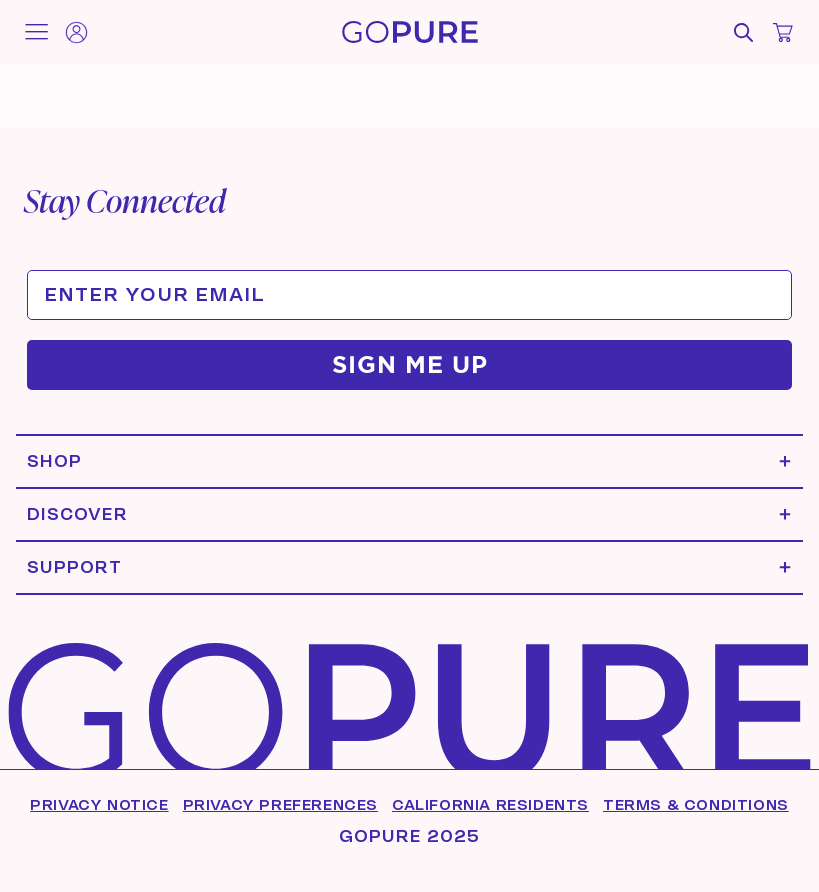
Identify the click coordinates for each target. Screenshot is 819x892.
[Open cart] (783, 32)
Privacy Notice (99, 805)
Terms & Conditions (696, 805)
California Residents (490, 805)
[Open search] (743, 32)
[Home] (410, 32)
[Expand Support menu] (409, 567)
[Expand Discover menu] (409, 514)
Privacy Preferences (280, 805)
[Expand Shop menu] (409, 461)
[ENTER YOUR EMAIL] (409, 295)
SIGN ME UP (410, 364)
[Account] (76, 32)
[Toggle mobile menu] (36, 32)
